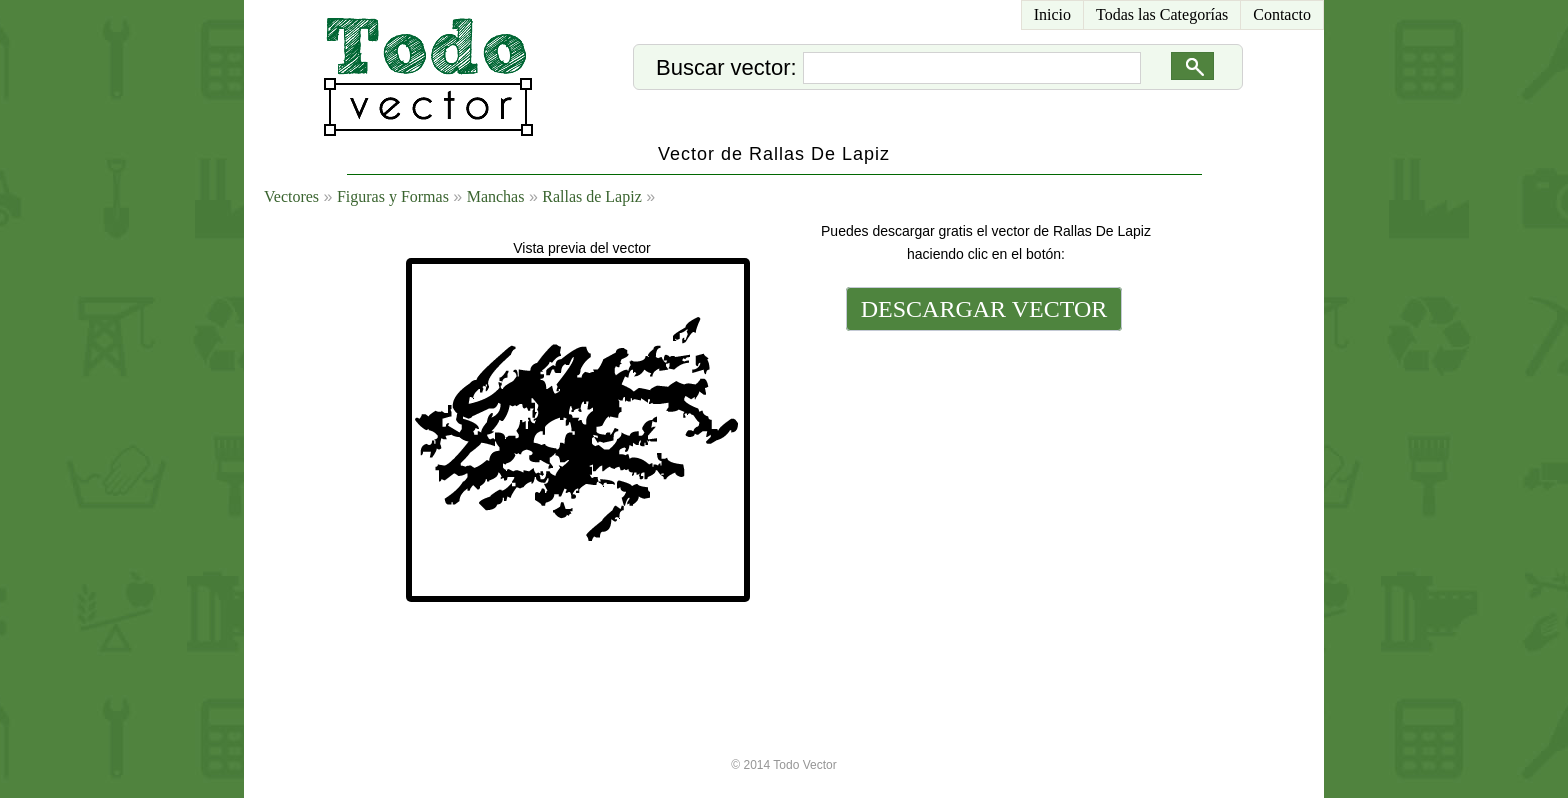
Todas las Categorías (1162, 14)
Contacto (1282, 14)
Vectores (291, 196)
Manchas (496, 196)
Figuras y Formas (393, 196)
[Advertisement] (982, 472)
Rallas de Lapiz (592, 196)
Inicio (1052, 14)
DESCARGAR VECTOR (984, 309)
